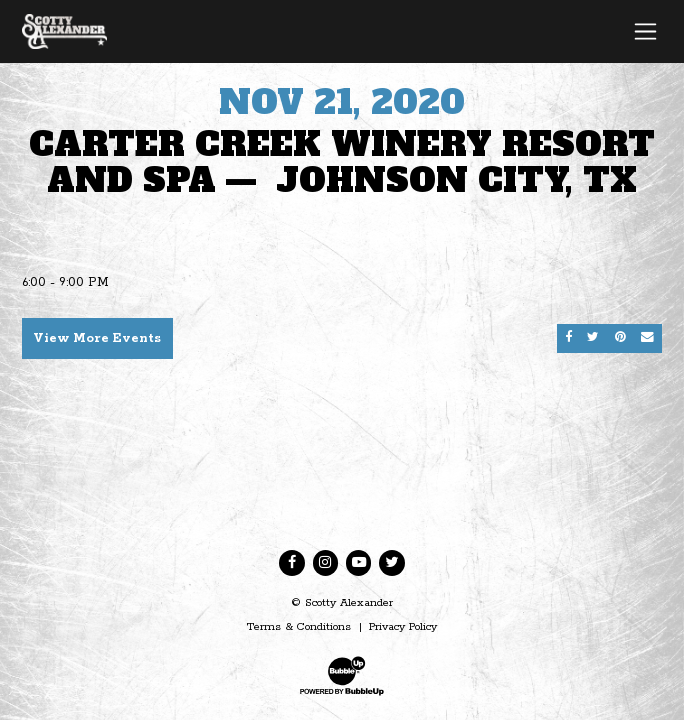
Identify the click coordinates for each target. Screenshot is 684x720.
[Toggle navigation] (645, 31)
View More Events (97, 338)
